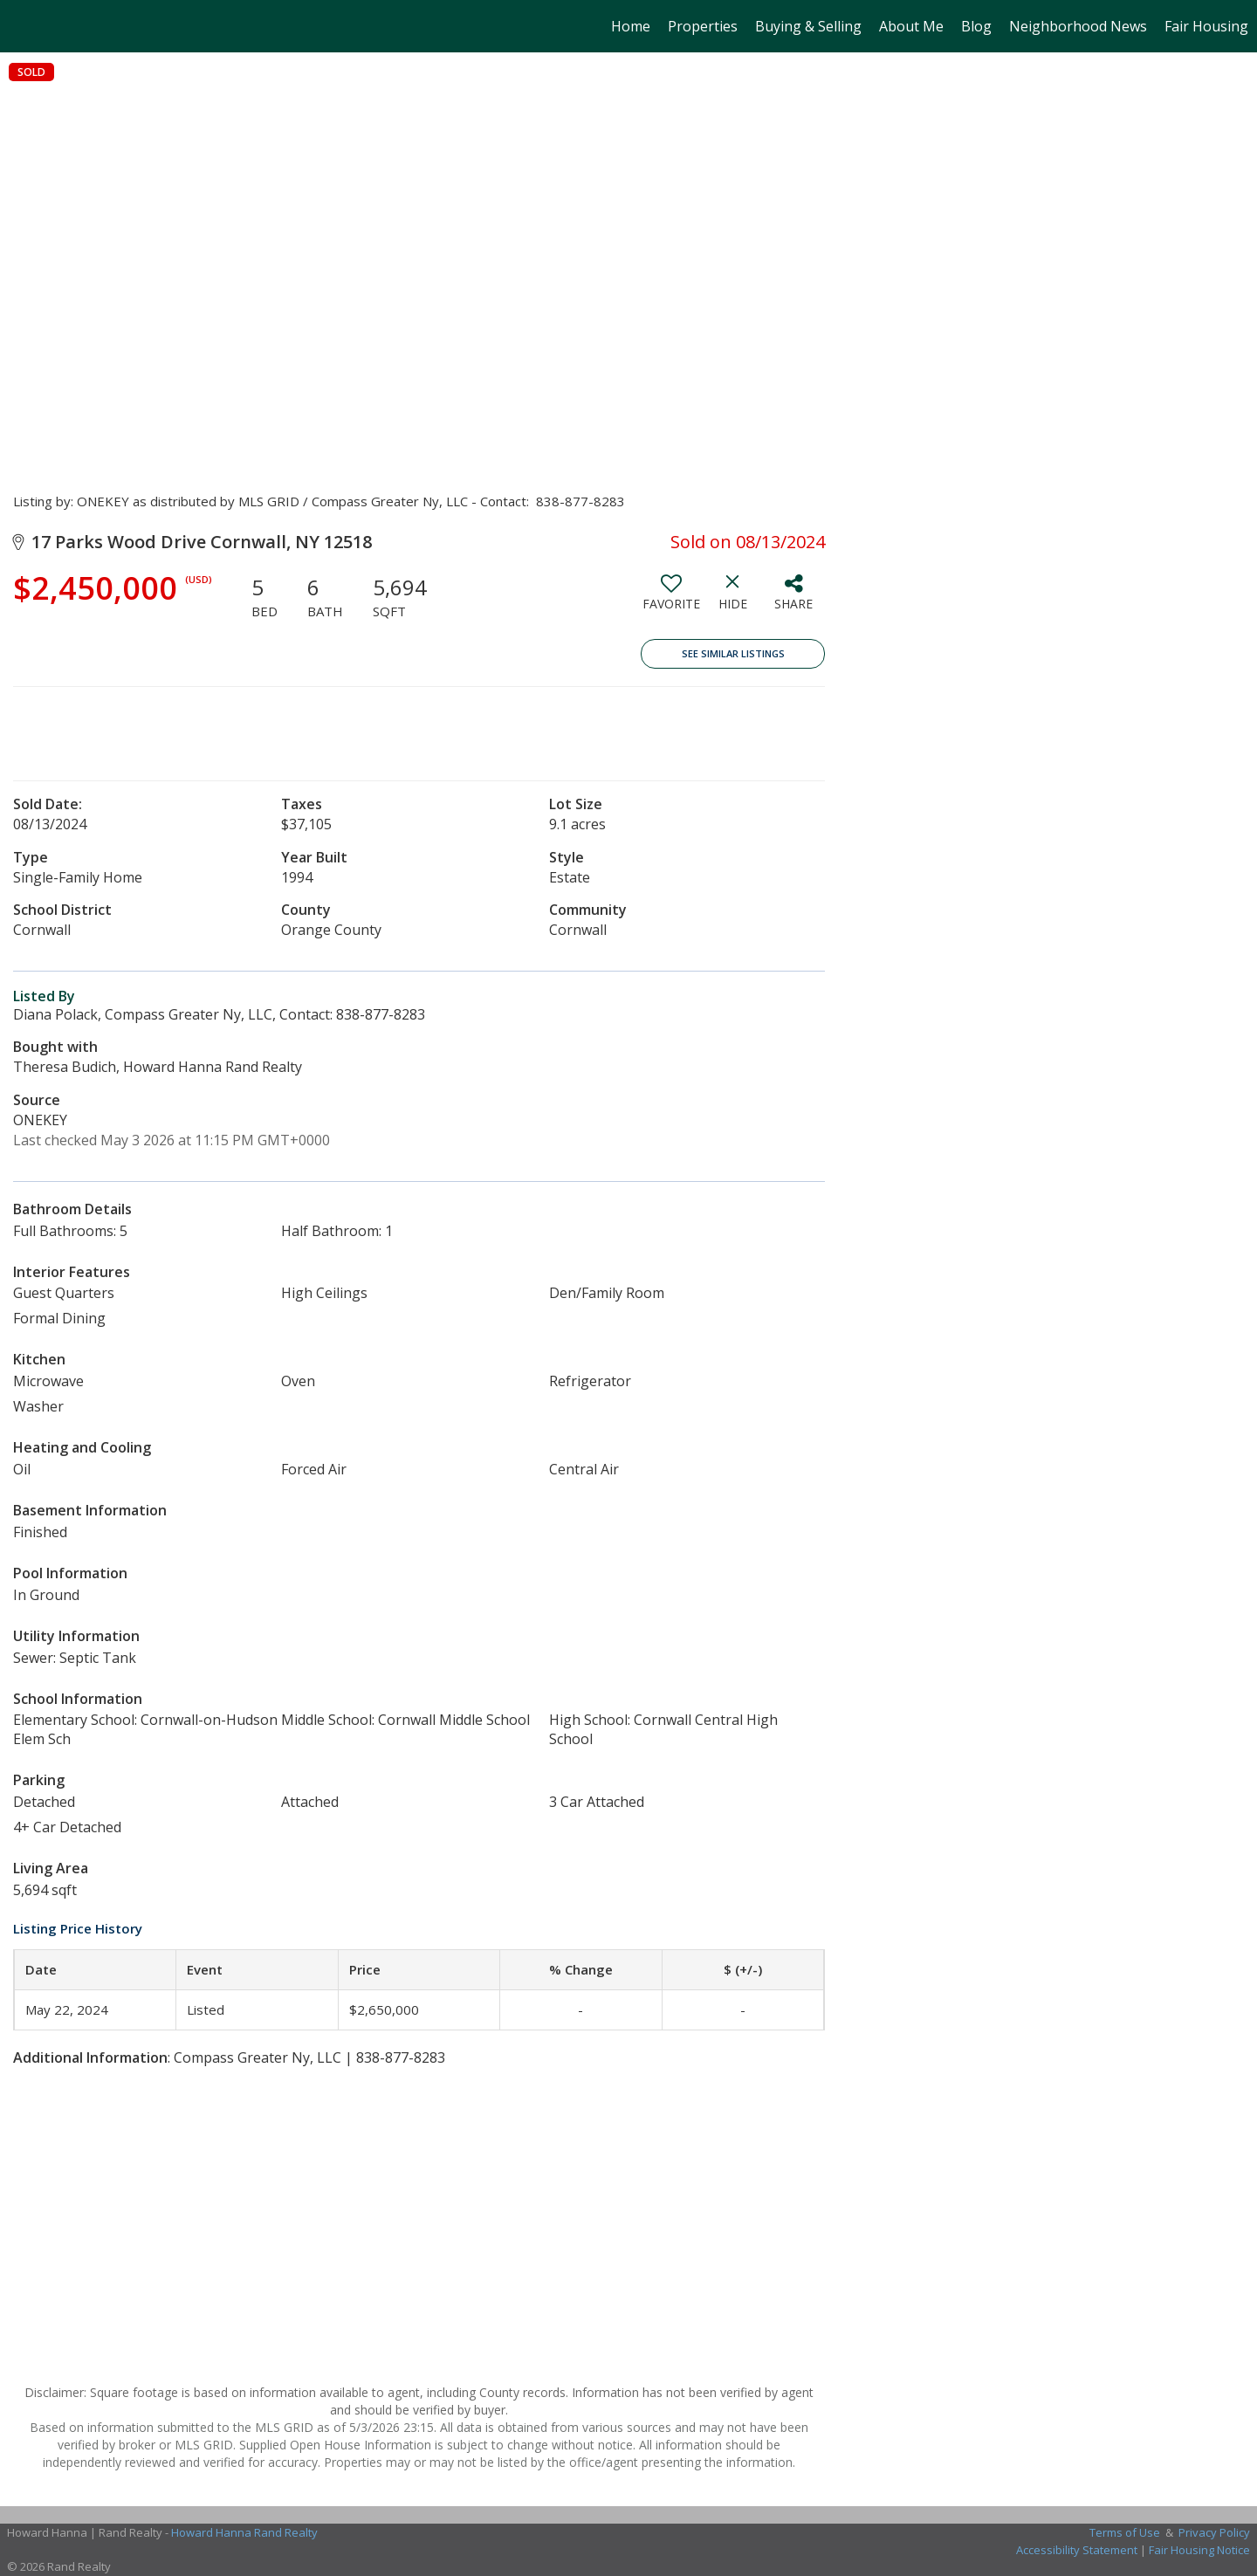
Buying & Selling (808, 26)
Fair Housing (1206, 26)
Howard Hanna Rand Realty (244, 2532)
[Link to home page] (22, 26)
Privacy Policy (1214, 2532)
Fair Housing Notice (1199, 2550)
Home (630, 26)
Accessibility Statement (1076, 2550)
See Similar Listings (733, 653)
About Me (911, 26)
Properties (703, 26)
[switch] (671, 599)
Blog (976, 26)
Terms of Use (1124, 2532)
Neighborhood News (1078, 26)
